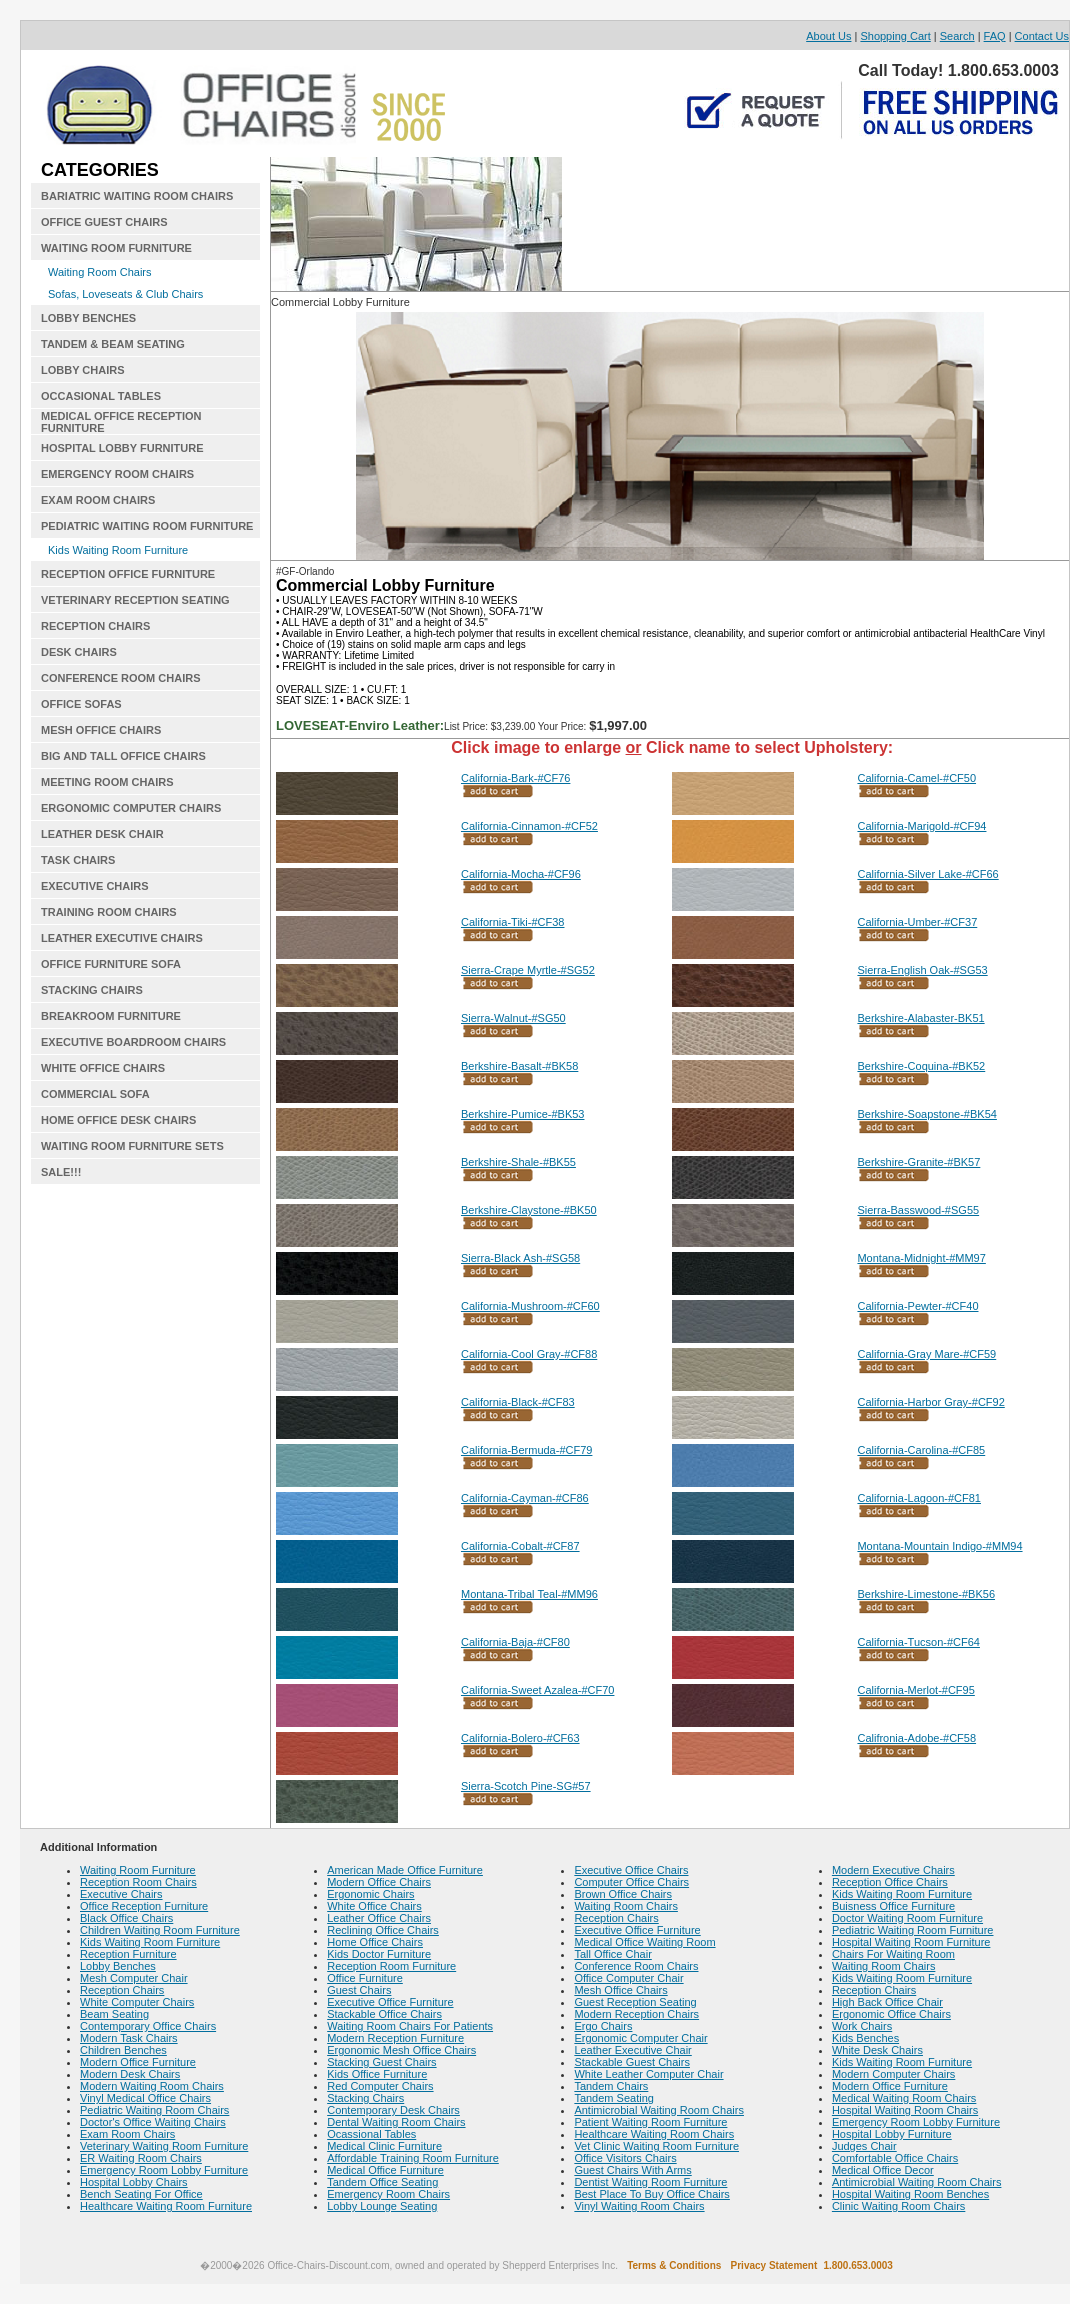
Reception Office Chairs (890, 1882)
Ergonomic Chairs (370, 1894)
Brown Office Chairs (623, 1894)
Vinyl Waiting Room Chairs (639, 2206)
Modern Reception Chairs (636, 2014)
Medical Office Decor (883, 2170)
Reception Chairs (122, 1990)
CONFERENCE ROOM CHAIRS (121, 678)
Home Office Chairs (375, 1942)
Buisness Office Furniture (893, 1906)
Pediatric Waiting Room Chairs (154, 2110)
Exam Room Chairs (127, 2134)
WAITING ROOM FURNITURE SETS (132, 1146)
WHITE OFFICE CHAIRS (103, 1068)
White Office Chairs (374, 1906)
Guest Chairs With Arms (632, 2170)
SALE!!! (61, 1172)
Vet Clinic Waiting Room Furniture (656, 2146)
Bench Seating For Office (141, 2194)
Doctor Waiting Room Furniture (907, 1918)
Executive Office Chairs (631, 1870)
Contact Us (1042, 36)
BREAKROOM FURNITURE (111, 1016)
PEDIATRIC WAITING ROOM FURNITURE (147, 526)
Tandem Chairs (611, 2086)
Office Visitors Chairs (625, 2158)
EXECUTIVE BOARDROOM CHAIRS (133, 1042)
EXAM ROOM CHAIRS (98, 500)
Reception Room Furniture (391, 1966)
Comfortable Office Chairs (895, 2158)
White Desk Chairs (877, 2050)
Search (957, 36)
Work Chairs (862, 2026)
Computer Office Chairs (631, 1882)
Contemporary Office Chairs (148, 2026)
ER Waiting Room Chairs (141, 2158)
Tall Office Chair (612, 1954)
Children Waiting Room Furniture (160, 1930)
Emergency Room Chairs (388, 2194)
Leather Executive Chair (632, 2050)
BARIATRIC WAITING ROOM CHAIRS (137, 196)
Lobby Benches (118, 1966)
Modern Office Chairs (379, 1882)
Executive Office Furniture (390, 2002)
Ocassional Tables (371, 2134)
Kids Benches (865, 2038)
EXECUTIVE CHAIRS (95, 886)
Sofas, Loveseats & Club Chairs (125, 294)
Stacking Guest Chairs (381, 2062)
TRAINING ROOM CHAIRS (109, 912)
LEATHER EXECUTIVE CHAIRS (122, 938)
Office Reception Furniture (144, 1906)
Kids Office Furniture (377, 2074)
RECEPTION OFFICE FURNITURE (128, 574)
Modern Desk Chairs (130, 2074)
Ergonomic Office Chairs (891, 2014)
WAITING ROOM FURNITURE (116, 248)
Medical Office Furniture (385, 2170)
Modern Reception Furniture (395, 2038)
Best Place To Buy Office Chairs (652, 2194)
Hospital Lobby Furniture (892, 2134)
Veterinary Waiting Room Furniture (164, 2146)
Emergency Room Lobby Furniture (164, 2170)
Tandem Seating (614, 2098)
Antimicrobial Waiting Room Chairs (659, 2110)
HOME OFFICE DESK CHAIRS (118, 1120)
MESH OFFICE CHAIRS (101, 730)
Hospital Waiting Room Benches (910, 2194)
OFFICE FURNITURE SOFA (111, 964)
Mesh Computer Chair (134, 1978)
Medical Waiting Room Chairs (904, 2098)
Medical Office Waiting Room (644, 1942)
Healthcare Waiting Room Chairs (654, 2134)
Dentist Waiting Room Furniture (650, 2182)
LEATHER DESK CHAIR (102, 834)
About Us (828, 36)
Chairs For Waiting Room (893, 1954)
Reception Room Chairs (138, 1882)
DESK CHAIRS (79, 652)
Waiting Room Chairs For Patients (410, 2026)
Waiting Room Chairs (100, 272)
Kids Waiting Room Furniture (118, 550)
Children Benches (123, 2050)
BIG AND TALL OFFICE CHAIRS (123, 756)
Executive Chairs (121, 1894)
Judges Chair (864, 2146)
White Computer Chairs (137, 2002)
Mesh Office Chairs (620, 1990)
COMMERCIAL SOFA (95, 1094)
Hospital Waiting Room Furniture (911, 1942)
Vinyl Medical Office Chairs (145, 2098)
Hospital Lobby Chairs (134, 2182)
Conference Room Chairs (636, 1966)
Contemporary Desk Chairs (393, 2110)
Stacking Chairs (365, 2098)
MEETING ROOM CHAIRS (107, 782)
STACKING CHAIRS (92, 990)
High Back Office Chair (887, 2002)
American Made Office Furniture (405, 1870)
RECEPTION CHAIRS (95, 626)
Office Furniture (365, 1978)
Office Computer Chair (628, 1978)
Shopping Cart (895, 36)
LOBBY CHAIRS (83, 370)
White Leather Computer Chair (648, 2074)
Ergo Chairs (603, 2026)
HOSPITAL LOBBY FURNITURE (122, 448)
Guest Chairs (359, 1990)
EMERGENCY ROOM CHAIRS (117, 474)
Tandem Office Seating (382, 2182)
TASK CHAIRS (78, 860)
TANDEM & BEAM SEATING (113, 344)
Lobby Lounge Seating (382, 2206)
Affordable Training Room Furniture (413, 2158)
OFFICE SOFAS (81, 704)
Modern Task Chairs (129, 2038)
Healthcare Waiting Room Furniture (166, 2206)
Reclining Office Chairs (383, 1930)
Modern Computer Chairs (894, 2074)
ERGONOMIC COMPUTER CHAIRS (131, 808)
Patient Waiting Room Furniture (650, 2122)
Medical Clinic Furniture (384, 2146)
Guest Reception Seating (635, 2002)
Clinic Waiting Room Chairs (898, 2206)
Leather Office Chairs (379, 1918)
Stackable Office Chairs (384, 2014)
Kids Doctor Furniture (379, 1954)
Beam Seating (114, 2014)
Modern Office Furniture (138, 2062)
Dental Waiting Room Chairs (396, 2122)
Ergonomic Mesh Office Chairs (401, 2050)
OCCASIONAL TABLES (101, 396)
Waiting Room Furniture (138, 1870)
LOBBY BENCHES (88, 318)
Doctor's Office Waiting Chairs (153, 2122)
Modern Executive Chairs (893, 1870)
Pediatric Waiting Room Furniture (913, 1930)
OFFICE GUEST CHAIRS (104, 222)
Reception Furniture (128, 1954)
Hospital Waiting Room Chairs (905, 2110)
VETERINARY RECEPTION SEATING (135, 600)
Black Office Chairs (126, 1918)
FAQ (995, 36)
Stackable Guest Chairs (632, 2062)
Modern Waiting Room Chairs (152, 2086)
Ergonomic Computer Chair (640, 2038)
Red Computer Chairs (380, 2086)
